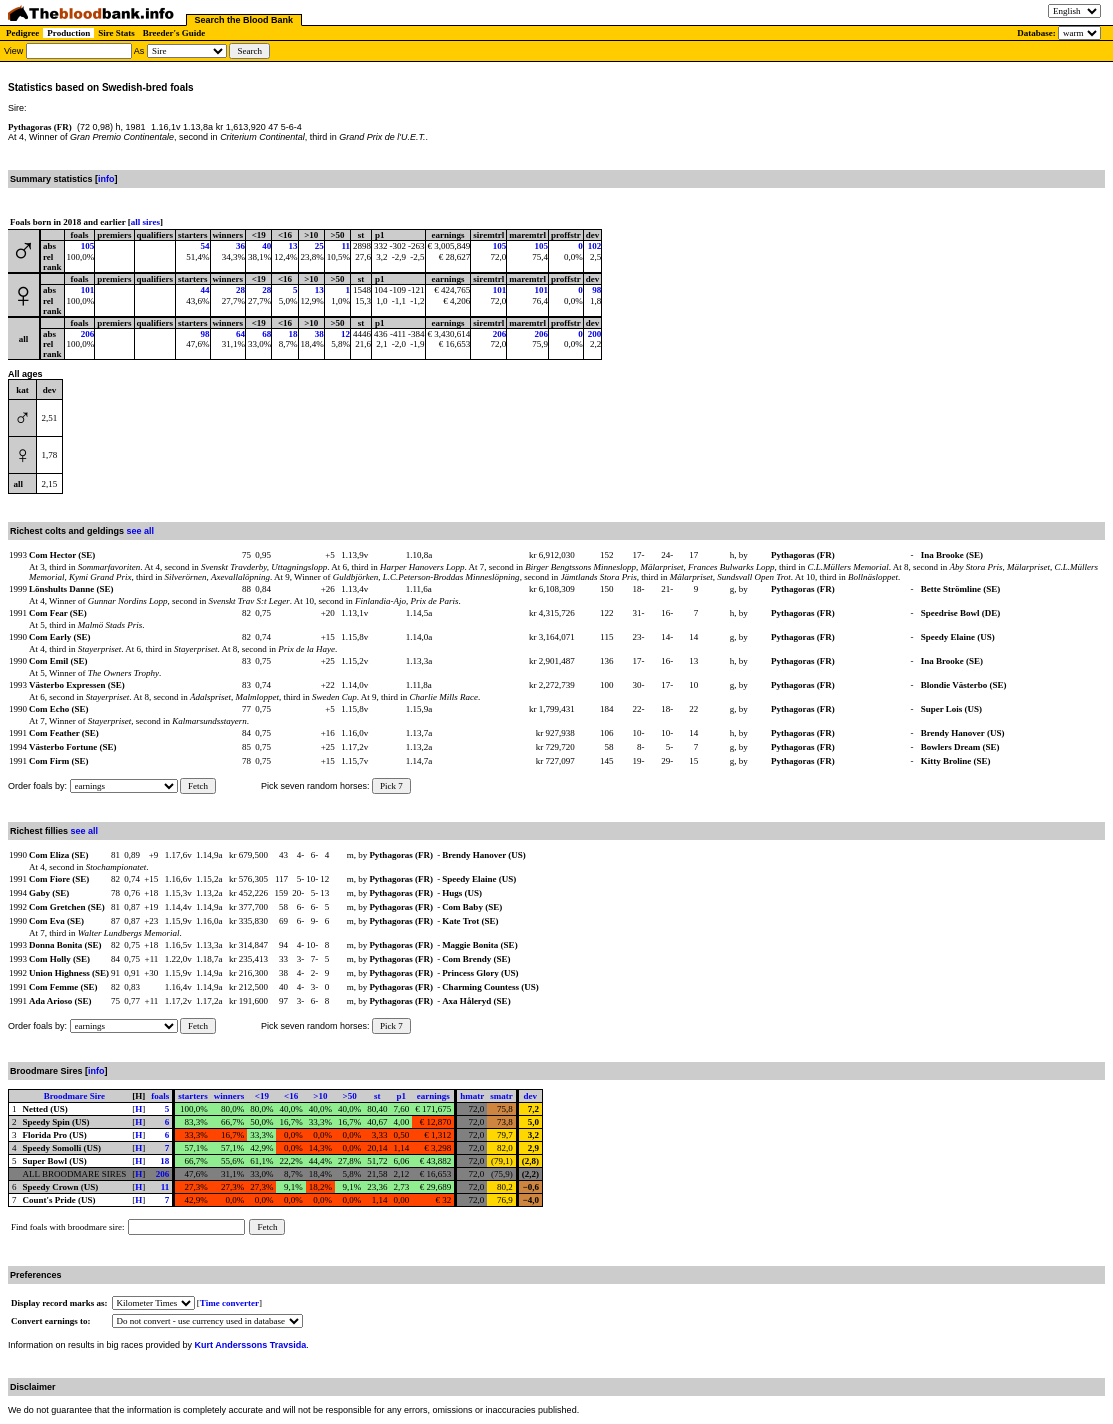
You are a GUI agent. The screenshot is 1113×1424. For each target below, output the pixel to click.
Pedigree (22, 33)
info (106, 179)
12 (345, 334)
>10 (320, 1096)
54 (205, 246)
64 (240, 334)
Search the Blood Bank (244, 20)
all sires (145, 222)
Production (68, 33)
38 (319, 334)
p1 (402, 1096)
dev (531, 1096)
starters (192, 1096)
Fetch (198, 786)
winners (229, 1096)
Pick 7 (391, 786)
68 (266, 334)
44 (205, 290)
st (377, 1096)
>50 (350, 1096)
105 (88, 246)
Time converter (229, 1303)
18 (293, 334)
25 (319, 246)
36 (240, 246)
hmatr (472, 1096)
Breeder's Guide (174, 33)
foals (160, 1096)
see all (141, 531)
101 (88, 290)
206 (88, 334)
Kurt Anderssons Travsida (251, 1345)
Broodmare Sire (74, 1096)
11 (346, 246)
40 (266, 246)
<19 (262, 1096)
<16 (291, 1096)
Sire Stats (116, 33)
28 (240, 290)
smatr (501, 1096)
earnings (433, 1096)
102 (595, 246)
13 (293, 246)
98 (596, 290)
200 (595, 334)
